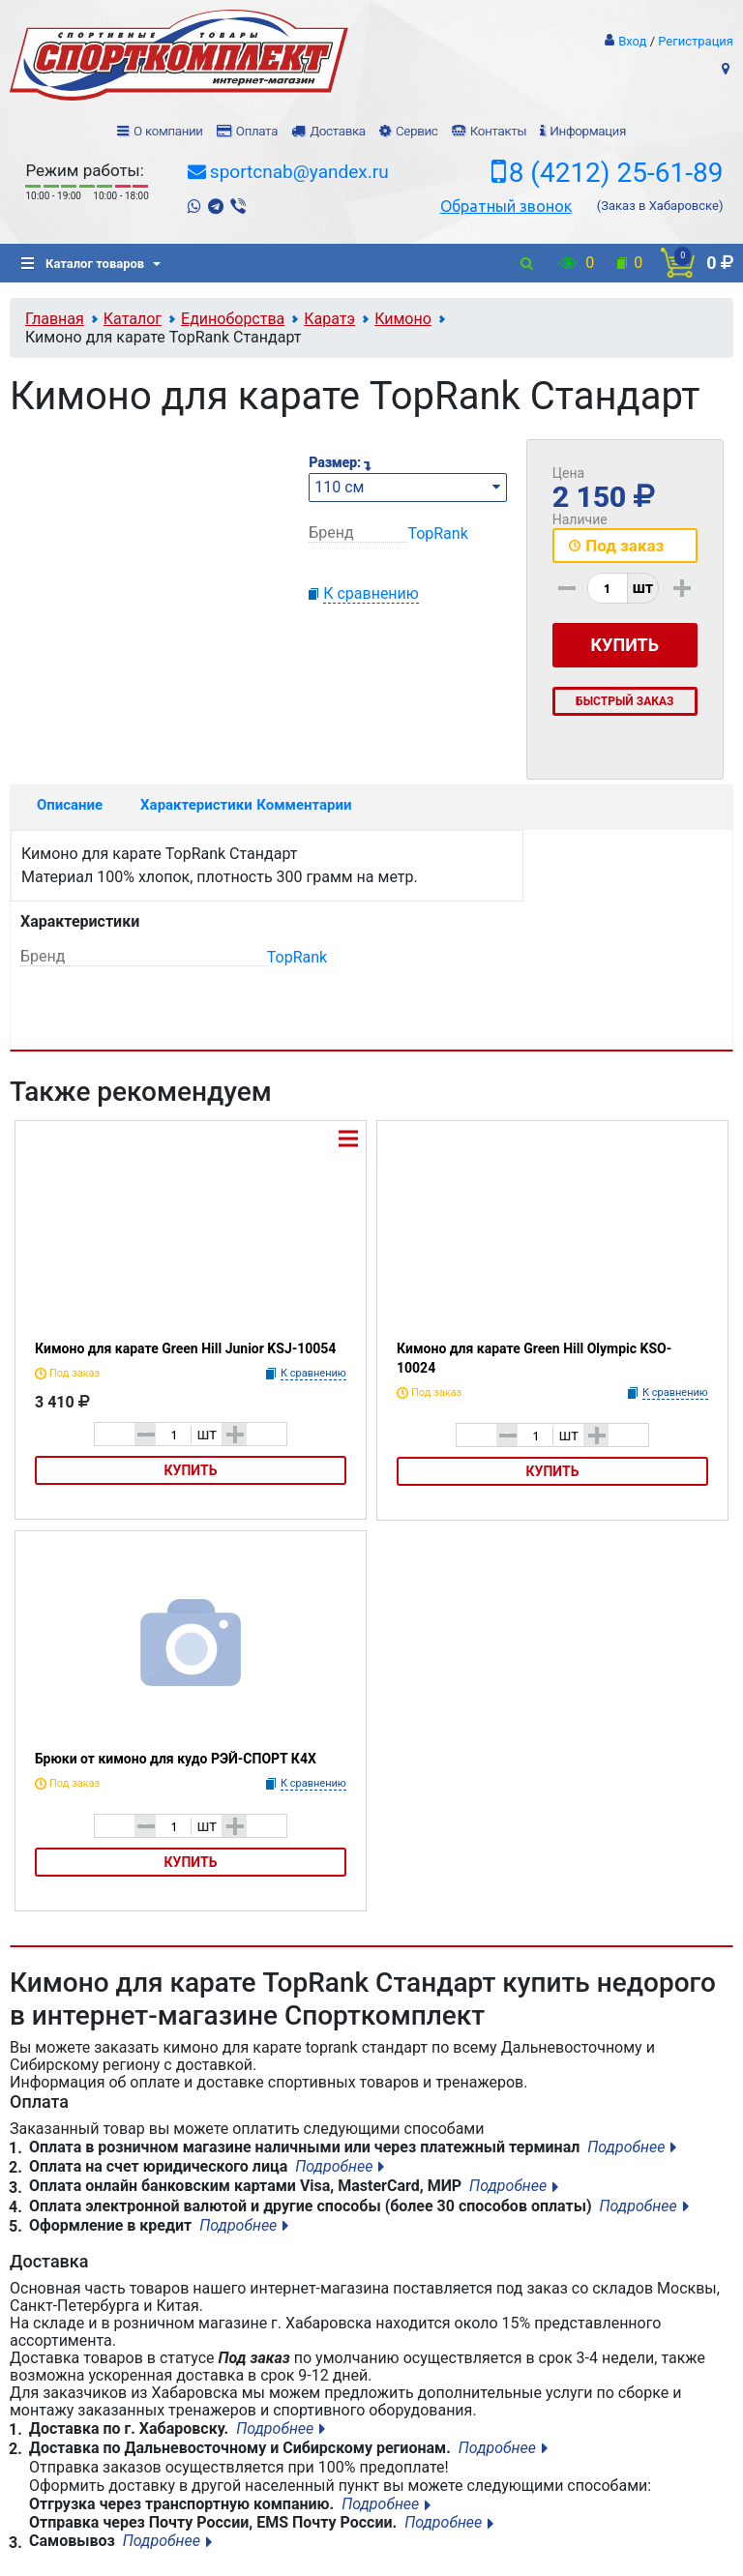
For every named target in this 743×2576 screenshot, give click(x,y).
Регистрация (695, 41)
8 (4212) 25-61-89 (616, 173)
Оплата (257, 131)
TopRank (437, 533)
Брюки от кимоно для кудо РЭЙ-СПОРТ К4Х (175, 1758)
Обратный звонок (506, 206)
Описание (70, 805)
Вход (632, 41)
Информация (588, 131)
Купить (191, 1470)
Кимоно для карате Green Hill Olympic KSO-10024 (534, 1358)
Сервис (417, 131)
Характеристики (189, 805)
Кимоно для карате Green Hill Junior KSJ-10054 (185, 1348)
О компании (168, 131)
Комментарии (303, 805)
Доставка (337, 131)
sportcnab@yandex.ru (299, 172)
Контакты (498, 131)
